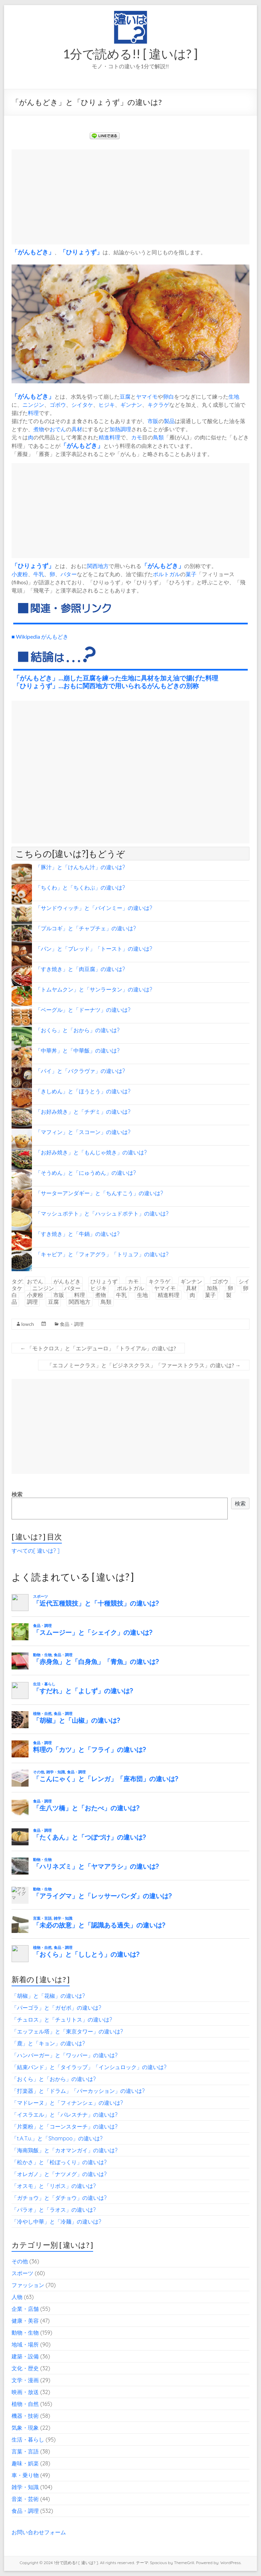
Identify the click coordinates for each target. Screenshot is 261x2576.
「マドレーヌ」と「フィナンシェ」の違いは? (67, 2102)
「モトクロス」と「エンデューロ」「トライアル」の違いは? (98, 1348)
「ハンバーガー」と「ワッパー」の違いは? (65, 2055)
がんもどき (33, 252)
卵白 (168, 396)
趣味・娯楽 (25, 2463)
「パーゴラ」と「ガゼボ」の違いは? (56, 2007)
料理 (33, 412)
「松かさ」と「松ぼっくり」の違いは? (59, 2162)
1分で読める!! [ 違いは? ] (130, 53)
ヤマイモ (147, 396)
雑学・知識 (25, 2487)
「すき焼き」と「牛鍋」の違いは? (77, 1233)
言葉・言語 (25, 2451)
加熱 (114, 429)
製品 (169, 421)
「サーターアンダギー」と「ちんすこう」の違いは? (99, 1193)
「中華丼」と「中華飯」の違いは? (77, 1050)
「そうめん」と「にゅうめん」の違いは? (85, 1172)
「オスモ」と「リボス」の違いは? (54, 2185)
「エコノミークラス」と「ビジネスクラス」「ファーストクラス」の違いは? (144, 1365)
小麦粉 (20, 574)
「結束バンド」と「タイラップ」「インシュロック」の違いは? (89, 2067)
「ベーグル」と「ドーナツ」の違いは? (82, 1009)
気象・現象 (25, 2427)
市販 (152, 421)
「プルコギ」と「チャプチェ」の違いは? (85, 928)
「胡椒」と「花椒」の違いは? (48, 1995)
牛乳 (38, 574)
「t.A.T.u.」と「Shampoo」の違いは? (57, 2138)
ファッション (28, 2285)
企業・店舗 (25, 2308)
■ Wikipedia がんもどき (40, 636)
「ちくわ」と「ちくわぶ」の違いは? (80, 887)
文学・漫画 (25, 2380)
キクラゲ (158, 404)
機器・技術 (25, 2415)
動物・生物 (25, 2332)
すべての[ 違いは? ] (35, 1550)
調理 (125, 429)
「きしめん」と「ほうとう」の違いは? (82, 1091)
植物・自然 (25, 2403)
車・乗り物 (25, 2475)
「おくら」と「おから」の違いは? (77, 1030)
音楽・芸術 (25, 2499)
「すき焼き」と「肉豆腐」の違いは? (80, 969)
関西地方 (98, 566)
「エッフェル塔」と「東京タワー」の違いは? (67, 2031)
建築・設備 (25, 2356)
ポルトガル (166, 574)
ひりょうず (81, 252)
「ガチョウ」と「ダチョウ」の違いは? (59, 2197)
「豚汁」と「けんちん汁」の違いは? (80, 867)
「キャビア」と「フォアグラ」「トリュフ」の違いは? (102, 1254)
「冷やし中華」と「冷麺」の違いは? (56, 2221)
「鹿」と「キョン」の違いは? (48, 2043)
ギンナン (131, 404)
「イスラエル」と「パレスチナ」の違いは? (65, 2114)
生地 (233, 396)
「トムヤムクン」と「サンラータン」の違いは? (93, 989)
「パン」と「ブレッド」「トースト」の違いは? (93, 948)
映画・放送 (25, 2392)
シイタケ (82, 404)
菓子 (191, 574)
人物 (17, 2297)
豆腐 (125, 396)
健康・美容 (25, 2320)
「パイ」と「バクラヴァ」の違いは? (80, 1070)
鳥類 (158, 437)
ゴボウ (58, 404)
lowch (27, 1324)
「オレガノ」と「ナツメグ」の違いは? (59, 2174)
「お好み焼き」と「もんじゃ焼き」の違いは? (91, 1152)
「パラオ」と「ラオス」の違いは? (54, 2209)
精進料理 (109, 437)
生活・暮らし (28, 2439)
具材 (76, 429)
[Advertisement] (130, 196)
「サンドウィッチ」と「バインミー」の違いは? (93, 908)
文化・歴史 (25, 2368)
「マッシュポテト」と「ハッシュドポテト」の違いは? (102, 1213)
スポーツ (22, 2273)
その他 (20, 2261)
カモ (136, 437)
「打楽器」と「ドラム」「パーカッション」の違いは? (78, 2090)
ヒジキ (107, 404)
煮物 (38, 429)
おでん (58, 429)
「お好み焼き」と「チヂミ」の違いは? (82, 1111)
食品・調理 (72, 1324)
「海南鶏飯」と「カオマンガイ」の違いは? (65, 2150)
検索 (17, 1494)
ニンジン (33, 404)
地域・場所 (25, 2344)
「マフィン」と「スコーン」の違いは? (82, 1132)
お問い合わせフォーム (39, 2532)
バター (68, 574)
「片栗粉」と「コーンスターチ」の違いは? (65, 2126)
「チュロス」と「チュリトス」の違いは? (62, 2019)
